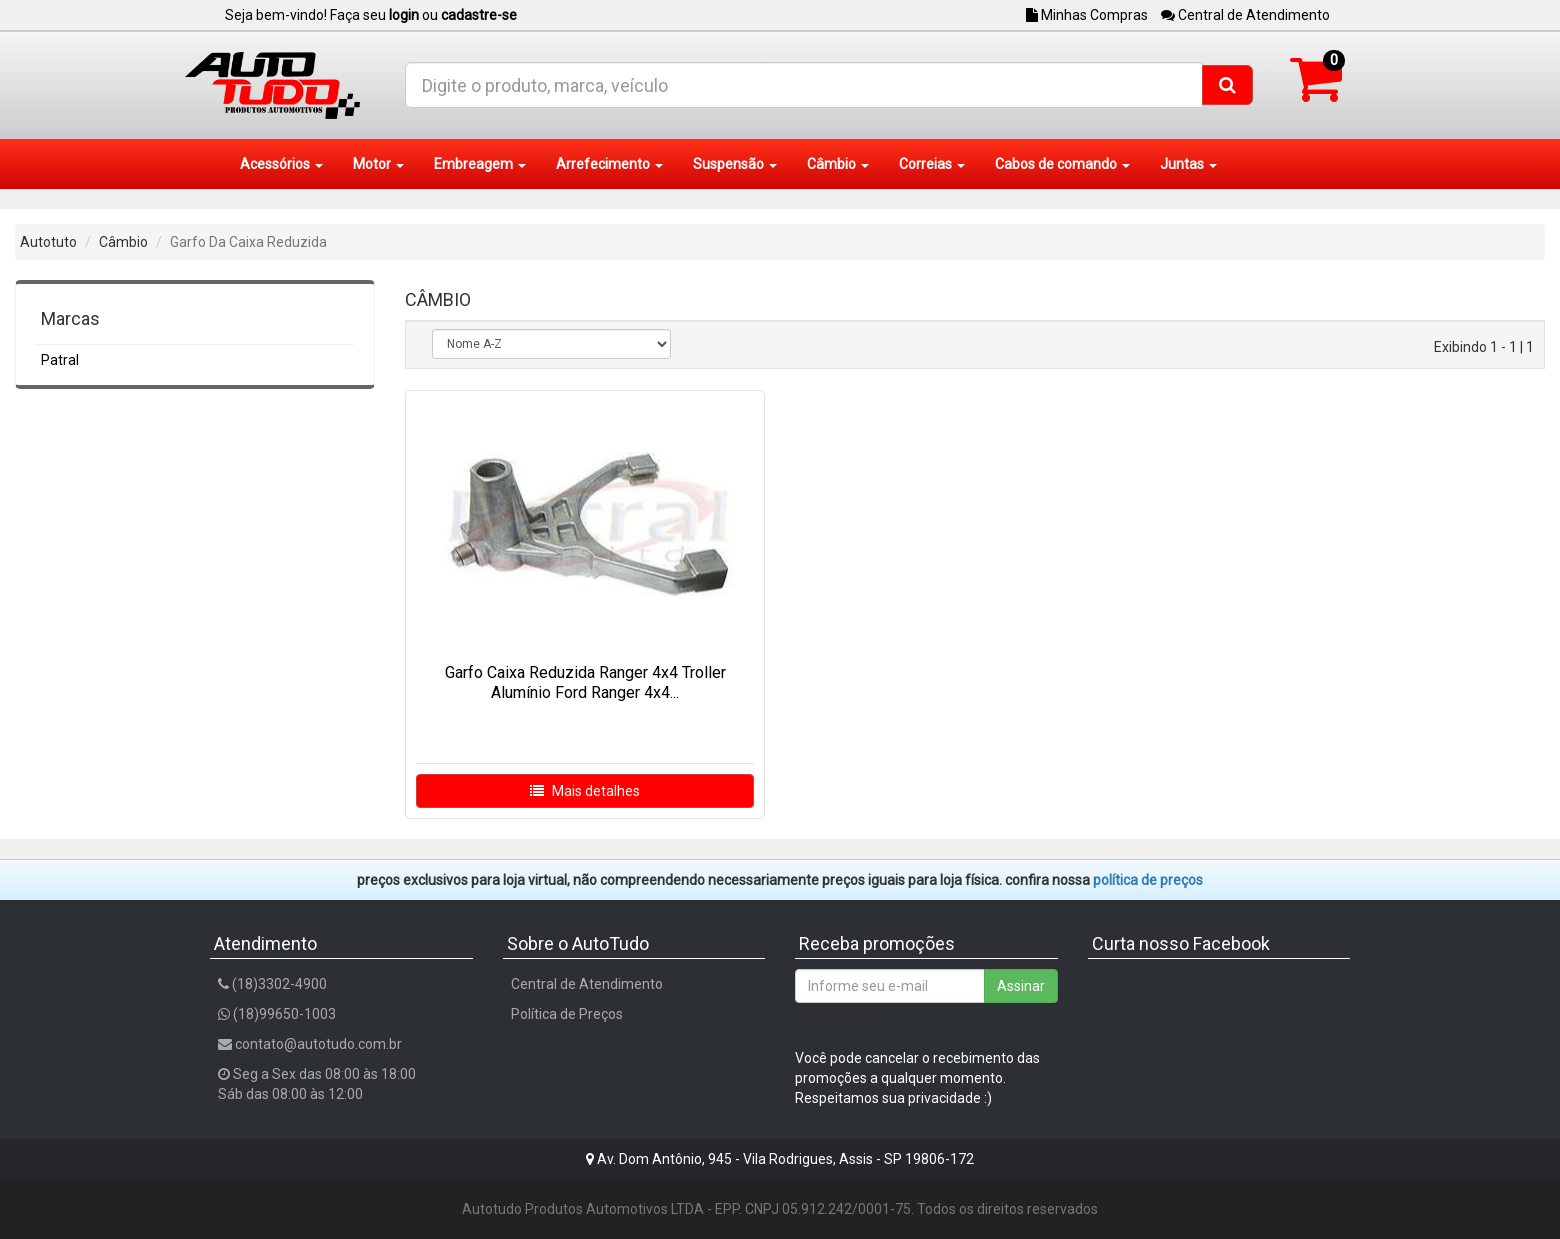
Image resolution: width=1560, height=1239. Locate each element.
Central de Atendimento (1245, 15)
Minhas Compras (1087, 15)
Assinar (1021, 986)
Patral (60, 360)
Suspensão (735, 164)
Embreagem (480, 164)
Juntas (1188, 164)
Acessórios (281, 164)
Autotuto (48, 242)
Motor (378, 164)
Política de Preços (567, 1014)
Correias (932, 164)
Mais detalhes (585, 791)
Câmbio (838, 164)
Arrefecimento (609, 164)
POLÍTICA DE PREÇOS (1148, 880)
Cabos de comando (1062, 164)
